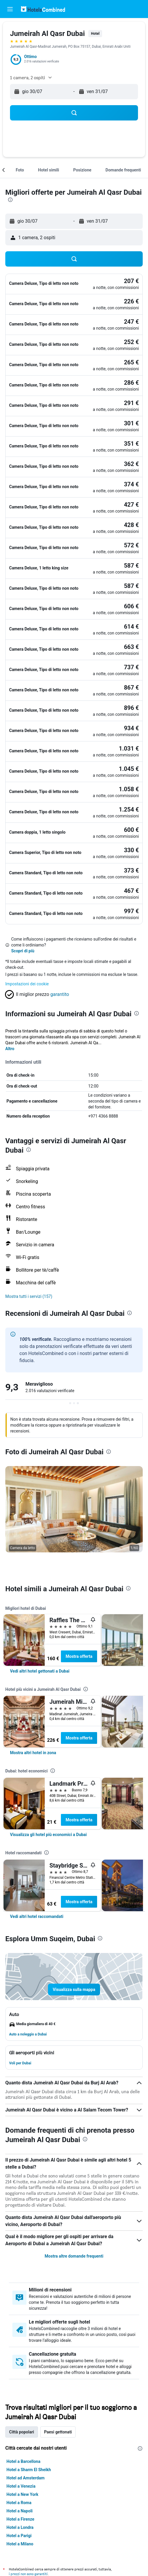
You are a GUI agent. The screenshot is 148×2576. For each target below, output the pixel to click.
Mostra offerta (79, 1656)
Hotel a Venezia (20, 2486)
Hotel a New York (22, 2494)
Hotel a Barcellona (23, 2461)
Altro (9, 1048)
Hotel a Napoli (19, 2511)
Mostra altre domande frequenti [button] (74, 2256)
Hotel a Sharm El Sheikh (28, 2469)
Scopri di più (22, 951)
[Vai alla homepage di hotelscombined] (43, 9)
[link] (39, 1671)
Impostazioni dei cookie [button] (27, 984)
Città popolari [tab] (21, 2432)
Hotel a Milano (19, 2544)
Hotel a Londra (20, 2527)
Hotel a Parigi (18, 2535)
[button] (10, 9)
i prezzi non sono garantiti (28, 2574)
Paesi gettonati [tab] (58, 2432)
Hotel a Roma (18, 2502)
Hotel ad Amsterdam (25, 2478)
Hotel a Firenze (20, 2519)
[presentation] (10, 199)
